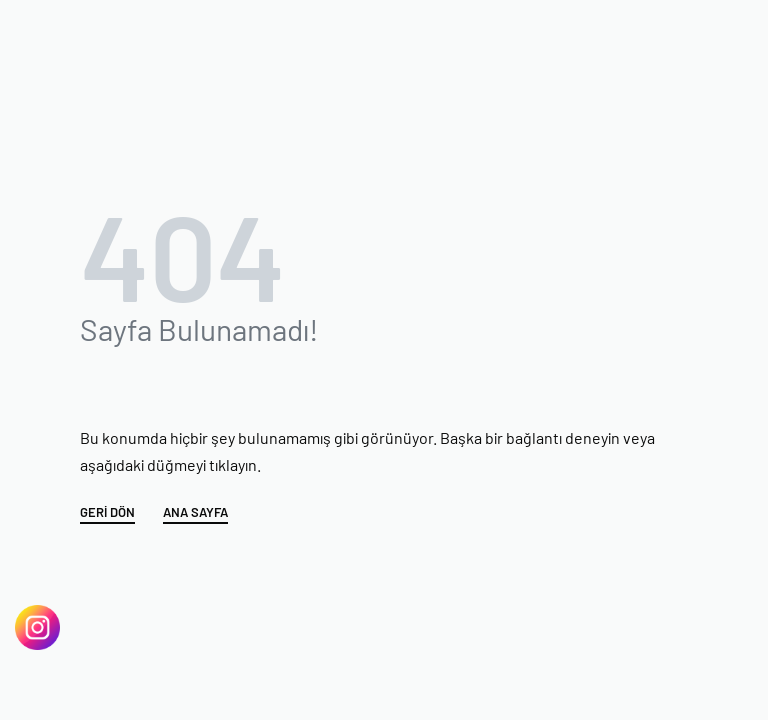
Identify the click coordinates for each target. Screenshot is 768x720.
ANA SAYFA (195, 513)
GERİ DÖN (107, 513)
